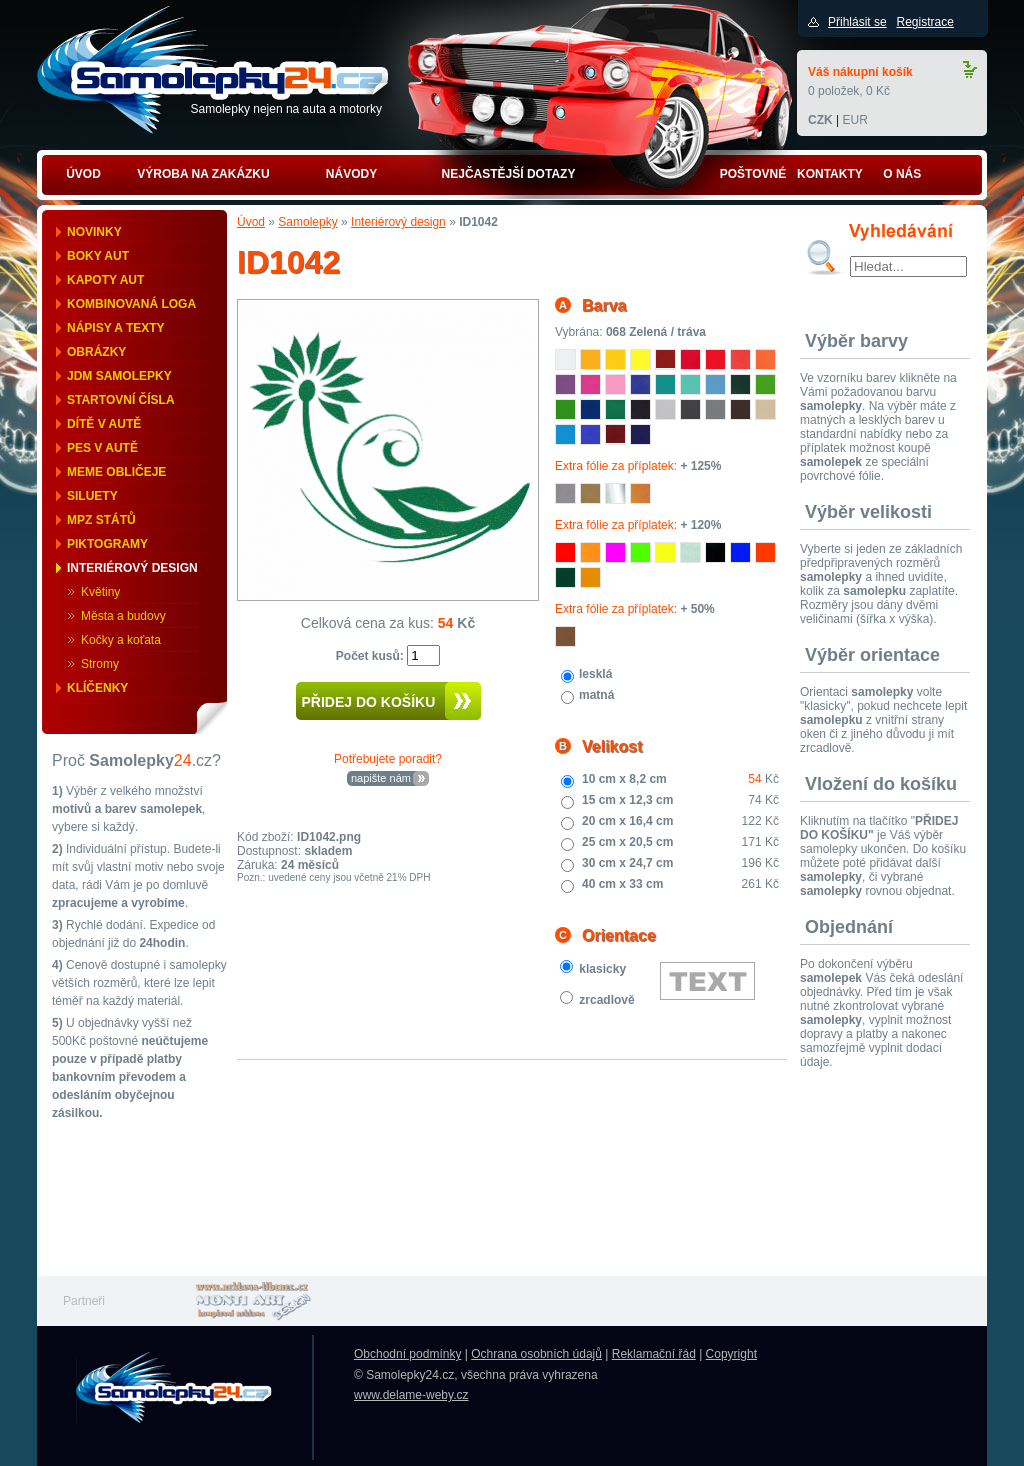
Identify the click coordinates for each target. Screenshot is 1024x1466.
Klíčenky (97, 688)
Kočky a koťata (121, 640)
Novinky (94, 232)
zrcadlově (606, 1000)
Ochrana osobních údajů (536, 1354)
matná (596, 695)
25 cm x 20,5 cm (627, 842)
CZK (820, 120)
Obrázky (96, 352)
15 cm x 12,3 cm (627, 800)
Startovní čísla (121, 400)
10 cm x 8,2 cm (624, 779)
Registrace (924, 22)
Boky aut (98, 256)
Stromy (100, 664)
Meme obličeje (116, 472)
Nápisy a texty (116, 328)
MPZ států (101, 520)
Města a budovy (123, 616)
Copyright (731, 1354)
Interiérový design (132, 568)
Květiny (100, 592)
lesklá (595, 674)
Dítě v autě (104, 424)
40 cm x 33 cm (622, 884)
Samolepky (307, 222)
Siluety (92, 496)
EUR (854, 120)
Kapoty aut (105, 280)
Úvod (251, 222)
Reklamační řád (654, 1354)
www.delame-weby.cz (411, 1395)
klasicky (602, 969)
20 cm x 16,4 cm (627, 821)
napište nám (381, 778)
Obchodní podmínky (407, 1354)
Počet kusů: (371, 656)
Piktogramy (107, 544)
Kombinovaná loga (131, 304)
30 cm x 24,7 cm (627, 863)
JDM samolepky (119, 376)
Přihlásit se (857, 22)
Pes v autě (102, 448)
